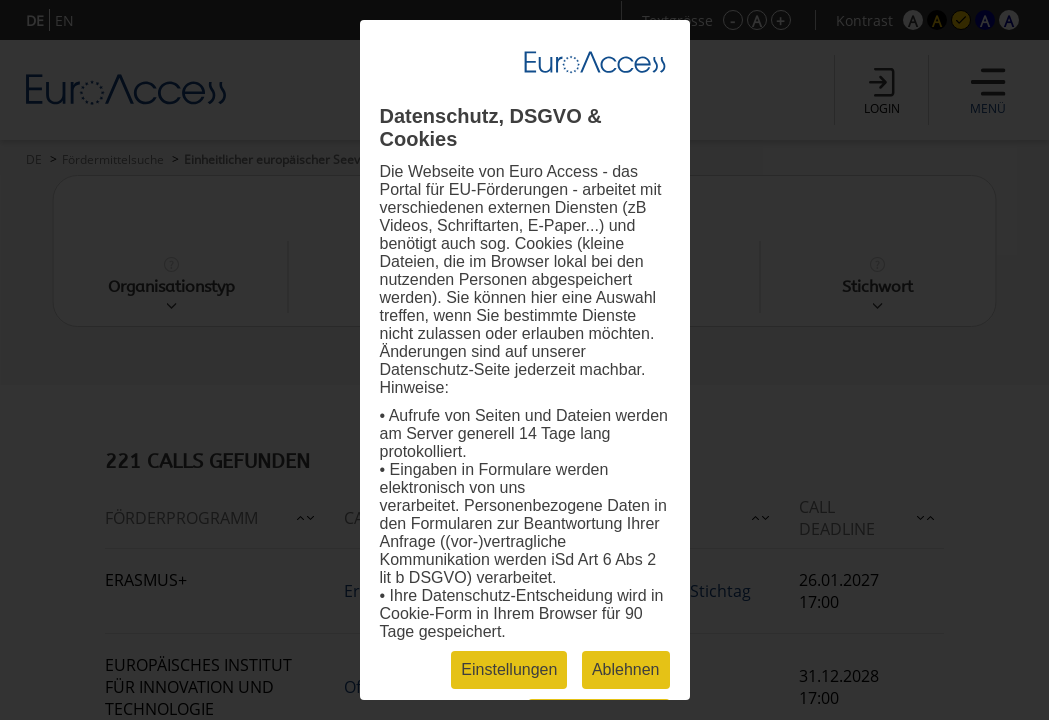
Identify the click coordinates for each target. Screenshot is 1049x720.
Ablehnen (626, 669)
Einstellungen (509, 669)
